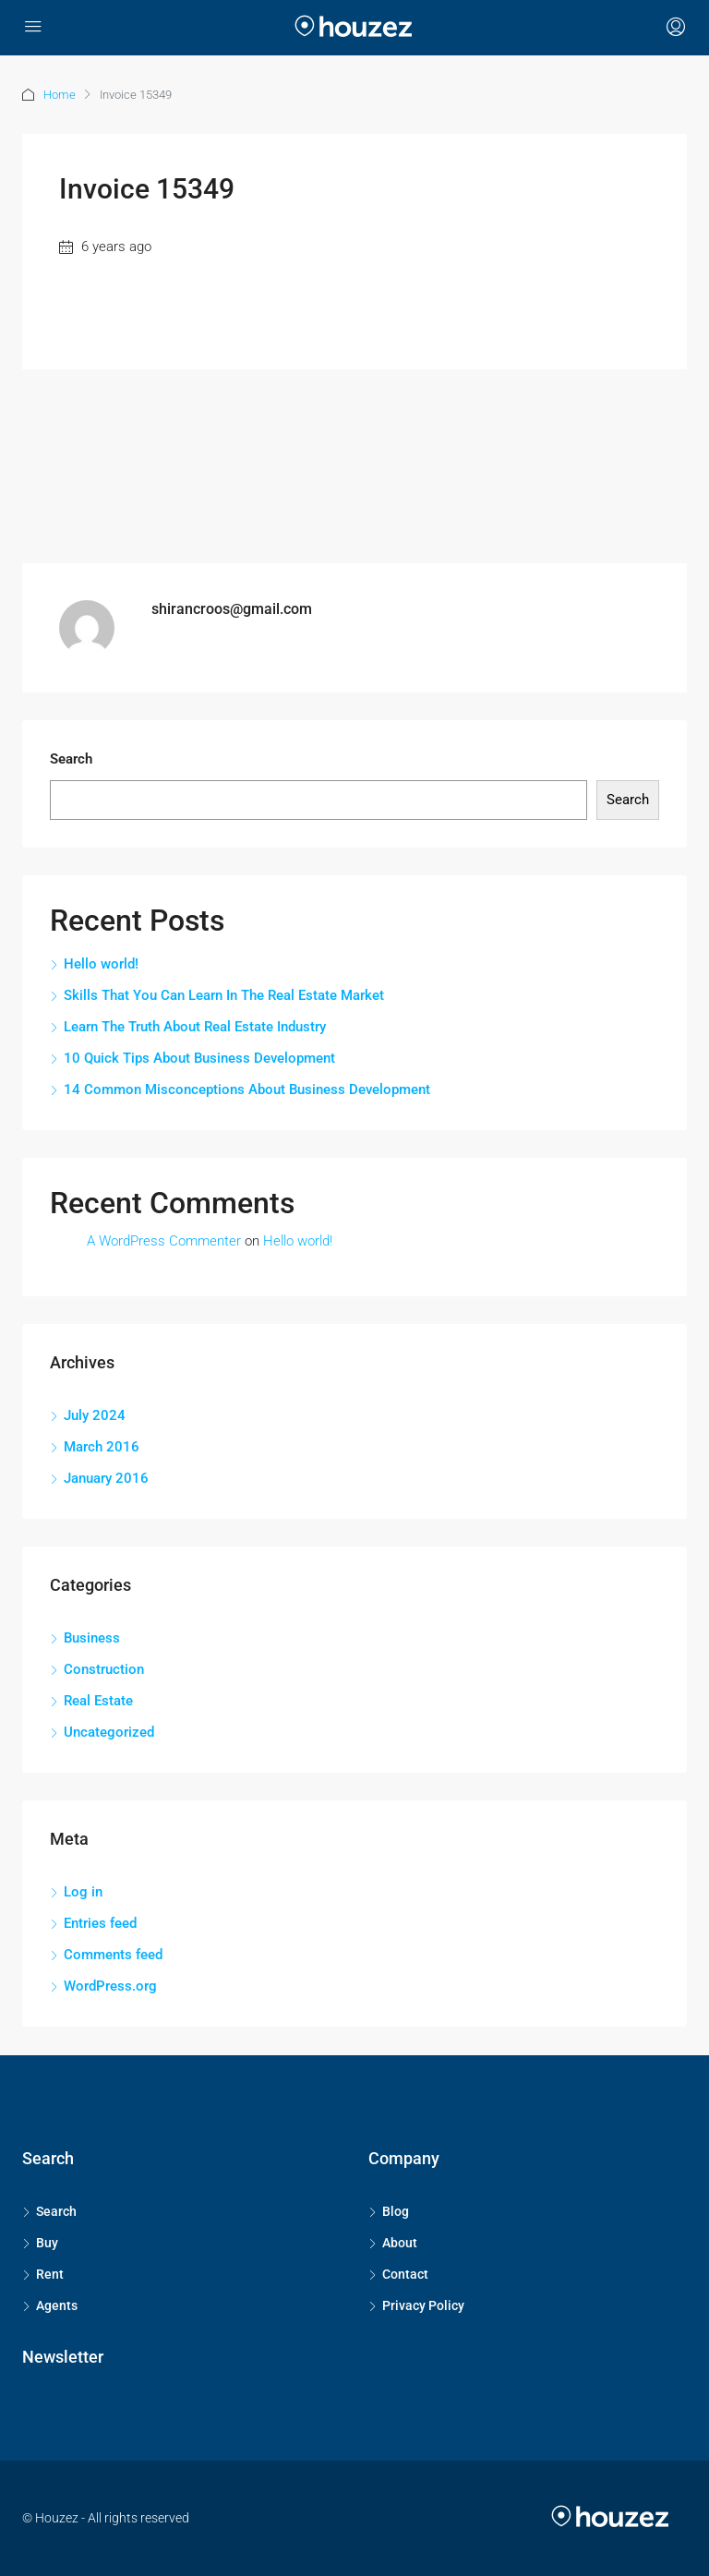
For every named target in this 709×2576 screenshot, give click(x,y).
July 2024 (95, 1415)
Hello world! (101, 964)
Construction (104, 1669)
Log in (83, 1892)
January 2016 (106, 1478)
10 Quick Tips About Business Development (199, 1058)
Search (71, 759)
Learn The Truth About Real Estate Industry (195, 1026)
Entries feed (100, 1923)
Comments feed (113, 1954)
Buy (47, 2242)
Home (59, 95)
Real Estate (98, 1700)
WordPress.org (110, 1986)
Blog (395, 2211)
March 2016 (101, 1446)
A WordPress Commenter (164, 1241)
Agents (57, 2305)
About (399, 2242)
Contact (405, 2274)
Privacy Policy (423, 2305)
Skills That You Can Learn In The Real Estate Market (224, 995)
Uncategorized (109, 1732)
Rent (50, 2274)
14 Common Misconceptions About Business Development (247, 1089)
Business (92, 1638)
